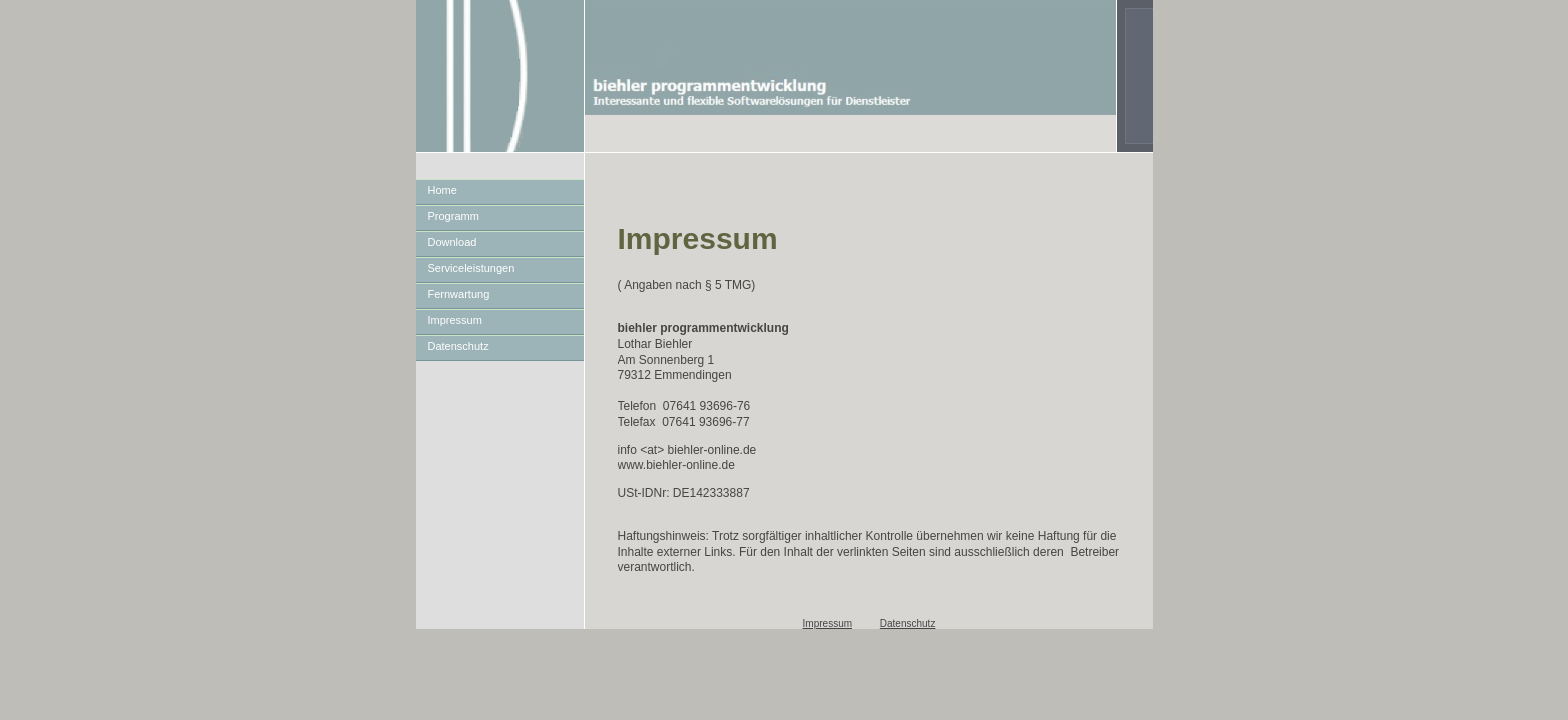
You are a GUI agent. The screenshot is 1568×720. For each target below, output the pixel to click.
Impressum (455, 320)
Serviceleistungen (471, 268)
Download (452, 242)
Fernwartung (459, 294)
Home (442, 190)
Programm (453, 216)
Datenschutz (458, 346)
